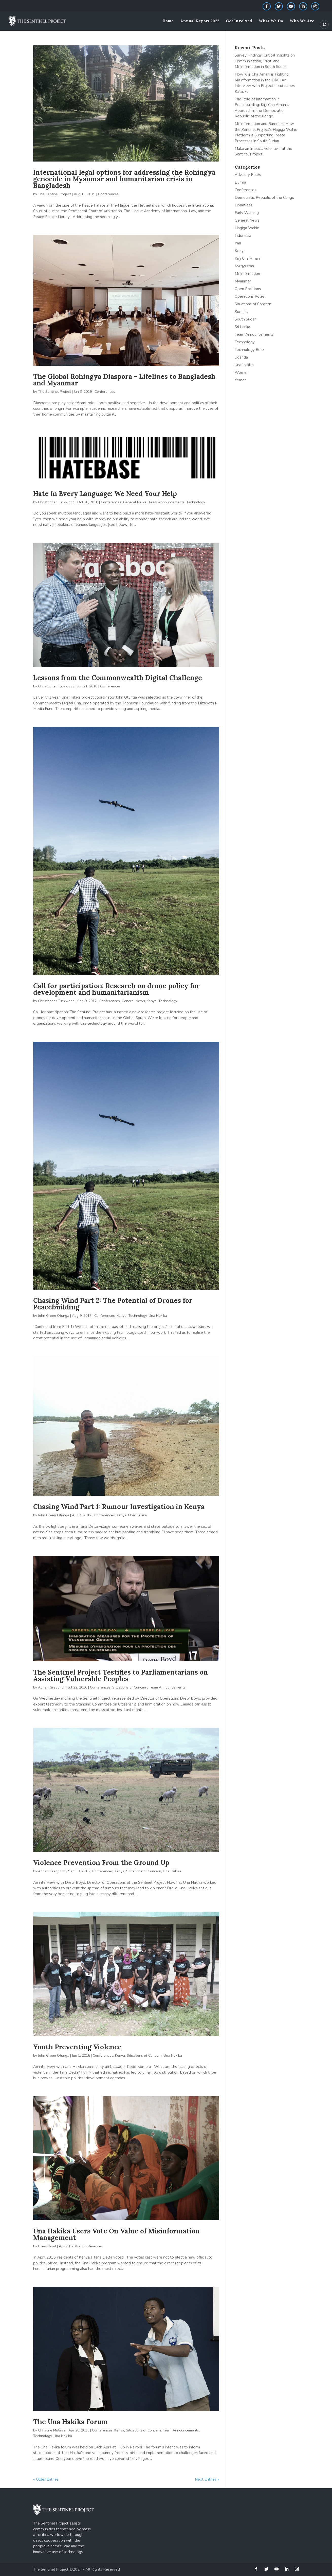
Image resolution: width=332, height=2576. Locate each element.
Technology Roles (250, 349)
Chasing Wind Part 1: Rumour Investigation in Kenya (119, 1506)
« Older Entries (46, 2479)
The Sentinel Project (54, 194)
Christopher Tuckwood (56, 502)
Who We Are (302, 21)
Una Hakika (158, 1315)
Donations (243, 205)
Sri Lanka (242, 326)
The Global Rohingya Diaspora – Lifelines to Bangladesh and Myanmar (124, 379)
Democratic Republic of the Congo (264, 197)
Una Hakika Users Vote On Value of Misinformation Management (116, 2234)
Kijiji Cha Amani (248, 258)
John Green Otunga (53, 1315)
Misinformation (247, 273)
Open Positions (248, 288)
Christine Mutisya (52, 2430)
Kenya (152, 1001)
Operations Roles (250, 296)
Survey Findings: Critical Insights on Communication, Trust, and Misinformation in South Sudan (265, 61)
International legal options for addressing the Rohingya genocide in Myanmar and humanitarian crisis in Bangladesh (124, 179)
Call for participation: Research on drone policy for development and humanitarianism (116, 989)
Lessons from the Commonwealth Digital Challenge (117, 677)
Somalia (241, 311)
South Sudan (245, 319)
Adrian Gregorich (51, 1687)
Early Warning (247, 212)
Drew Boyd (47, 2246)
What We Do (271, 21)
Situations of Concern (129, 1687)
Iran (238, 243)
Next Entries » (207, 2479)
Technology (195, 502)
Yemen (241, 380)
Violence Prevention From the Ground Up (101, 1862)
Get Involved (239, 21)
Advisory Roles (248, 174)
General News (134, 502)
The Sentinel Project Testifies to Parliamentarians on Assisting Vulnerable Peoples (120, 1675)
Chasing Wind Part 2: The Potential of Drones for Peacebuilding (112, 1303)
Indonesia (243, 235)
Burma (240, 182)
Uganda (241, 357)
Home (168, 21)
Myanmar (243, 281)
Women (242, 372)
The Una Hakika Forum (70, 2422)
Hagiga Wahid (247, 227)
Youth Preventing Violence (77, 2047)
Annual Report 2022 (199, 21)
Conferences (108, 194)
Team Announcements (166, 502)
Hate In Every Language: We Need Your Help (105, 493)
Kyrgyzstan (244, 266)
